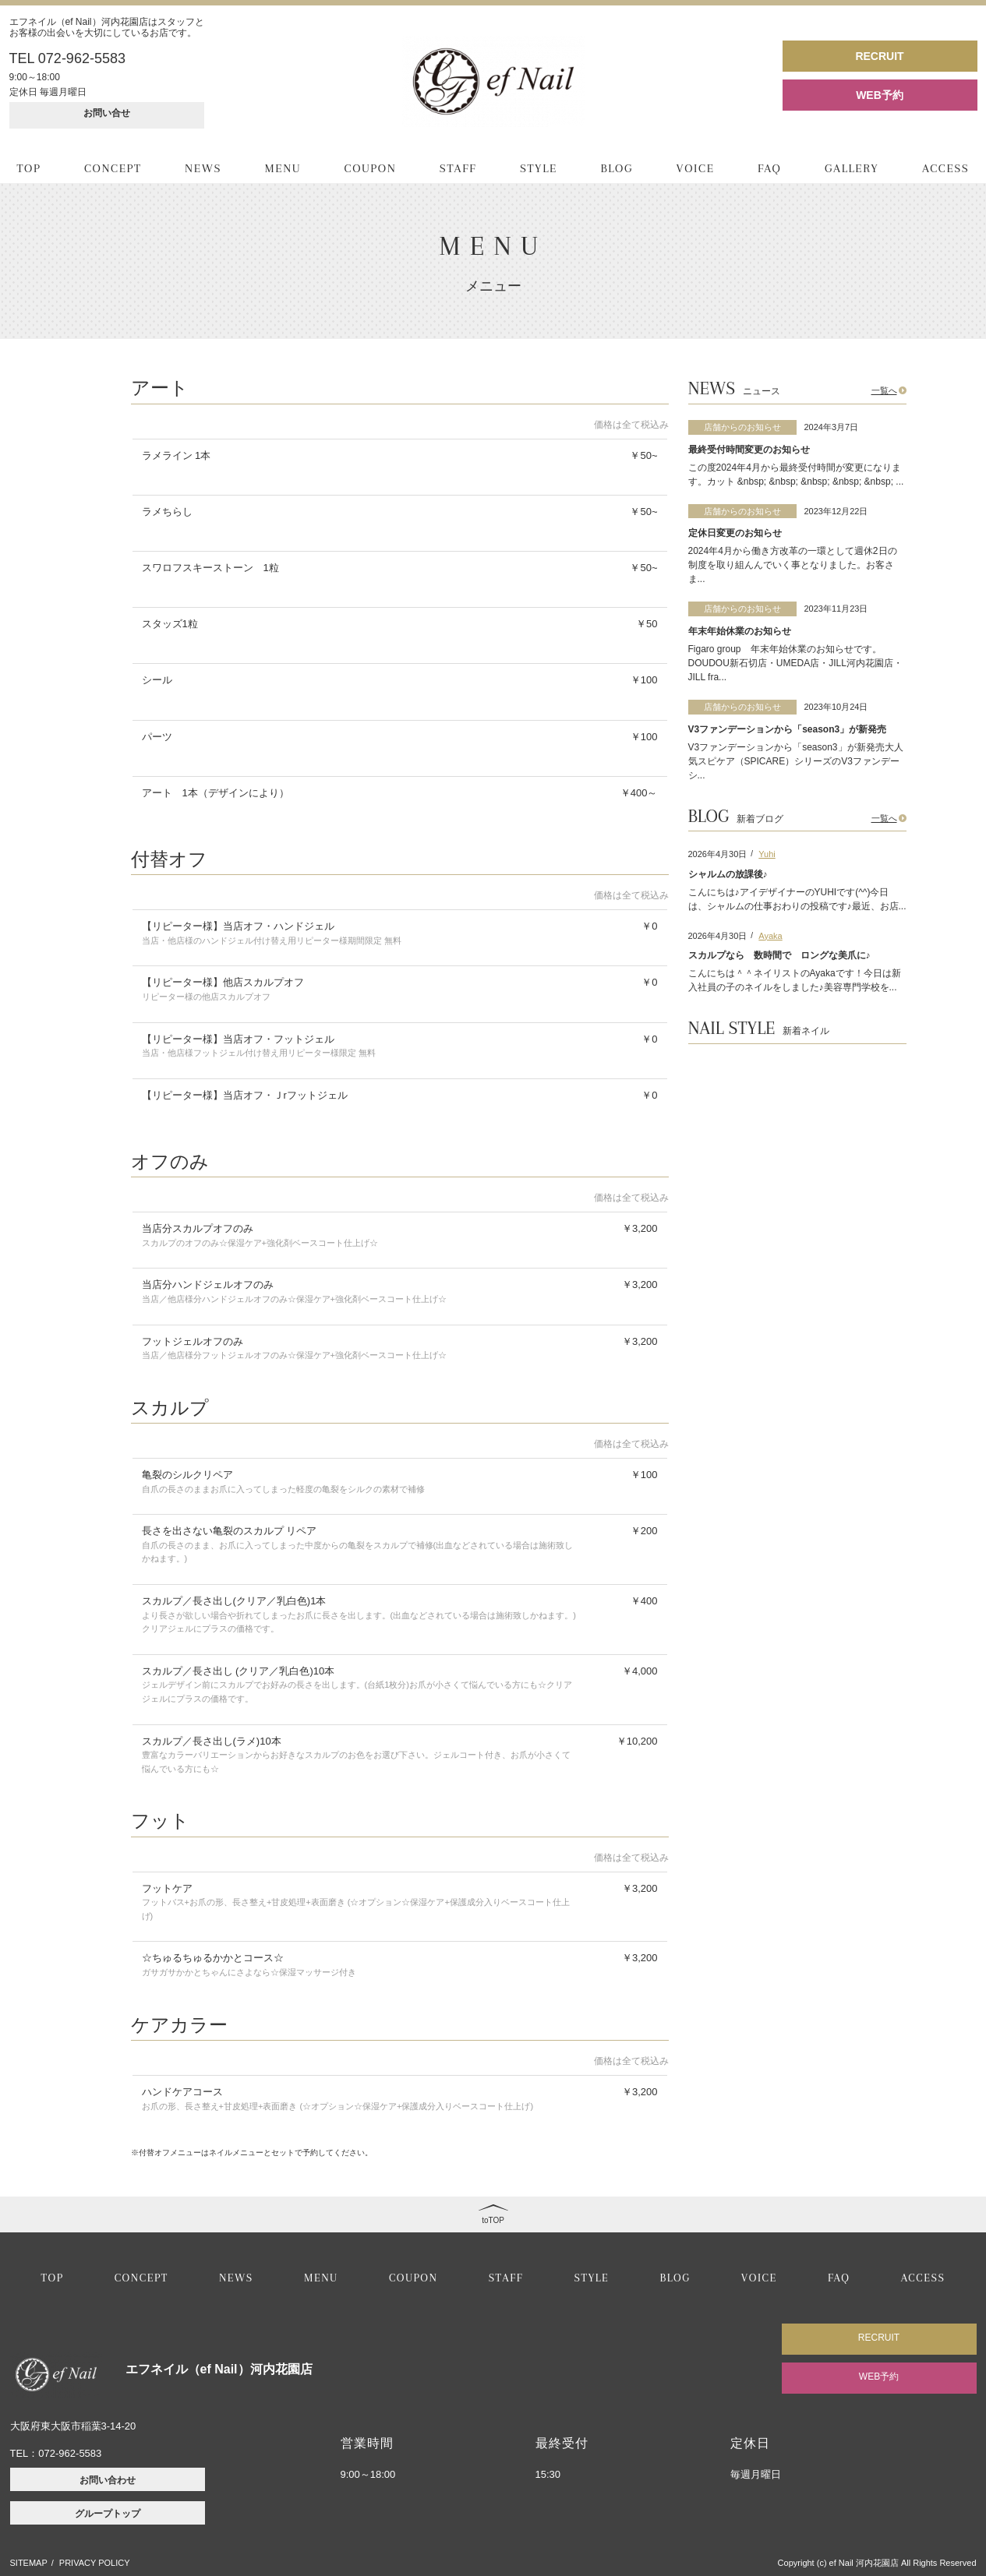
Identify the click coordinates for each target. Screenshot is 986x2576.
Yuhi (766, 854)
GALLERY (851, 168)
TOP (29, 168)
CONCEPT (113, 168)
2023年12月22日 (836, 511)
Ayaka (770, 935)
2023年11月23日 (836, 608)
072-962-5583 (69, 2453)
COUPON (371, 168)
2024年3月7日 (831, 427)
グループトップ (107, 2513)
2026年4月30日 (717, 854)
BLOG (616, 168)
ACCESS (946, 168)
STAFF (458, 168)
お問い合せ (106, 113)
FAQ (769, 168)
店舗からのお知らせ (742, 427)
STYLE (538, 168)
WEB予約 (879, 95)
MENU (283, 168)
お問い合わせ (108, 2480)
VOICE (696, 168)
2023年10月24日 (836, 706)
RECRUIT (879, 56)
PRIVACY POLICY (94, 2562)
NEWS (203, 168)
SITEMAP (29, 2562)
